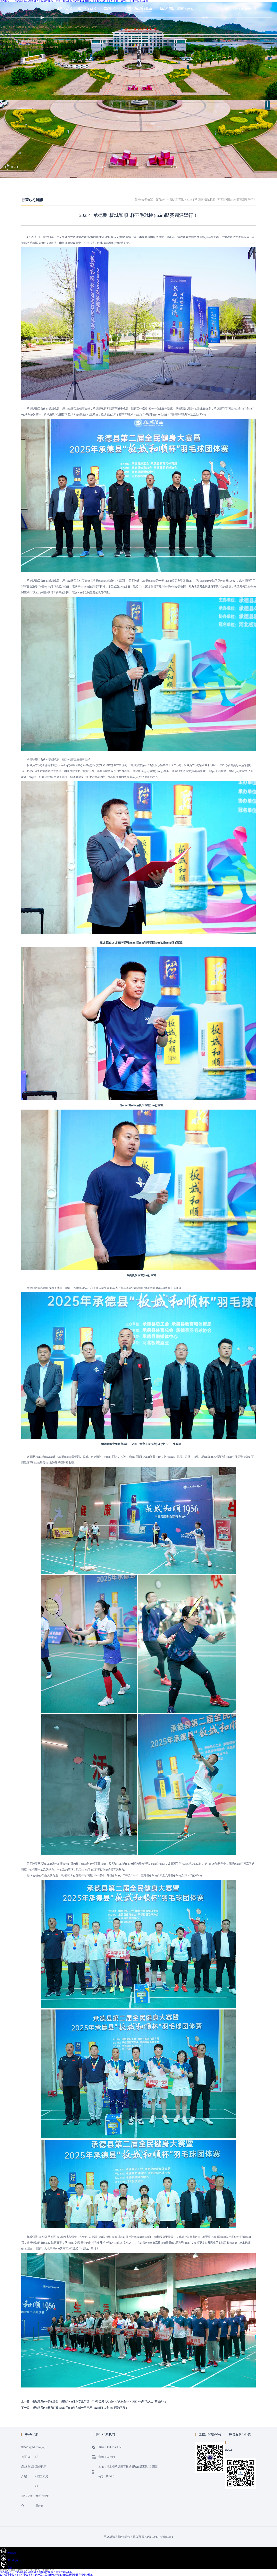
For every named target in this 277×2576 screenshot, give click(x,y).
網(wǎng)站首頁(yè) (11, 21)
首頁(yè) (160, 199)
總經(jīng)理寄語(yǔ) (40, 27)
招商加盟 (17, 47)
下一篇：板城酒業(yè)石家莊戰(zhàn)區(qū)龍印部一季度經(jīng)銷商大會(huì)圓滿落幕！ (74, 2407)
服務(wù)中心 (185, 8)
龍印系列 (5, 32)
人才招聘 (5, 47)
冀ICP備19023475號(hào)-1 (157, 2537)
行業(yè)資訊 (166, 8)
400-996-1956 (7, 53)
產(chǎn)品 (12, 2560)
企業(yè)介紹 (64, 8)
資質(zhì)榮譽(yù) (10, 50)
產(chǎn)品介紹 (87, 8)
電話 (9, 2567)
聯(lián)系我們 (49, 47)
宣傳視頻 (109, 8)
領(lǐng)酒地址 (31, 47)
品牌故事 (21, 27)
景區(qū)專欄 (7, 41)
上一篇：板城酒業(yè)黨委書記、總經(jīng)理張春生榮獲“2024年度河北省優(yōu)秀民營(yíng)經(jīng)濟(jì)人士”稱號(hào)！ (93, 2401)
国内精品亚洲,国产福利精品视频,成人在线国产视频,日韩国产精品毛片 (36, 2572)
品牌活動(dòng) (41, 41)
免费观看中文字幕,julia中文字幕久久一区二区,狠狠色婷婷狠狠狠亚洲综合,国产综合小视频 (46, 2574)
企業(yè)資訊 (24, 41)
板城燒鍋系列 (20, 32)
